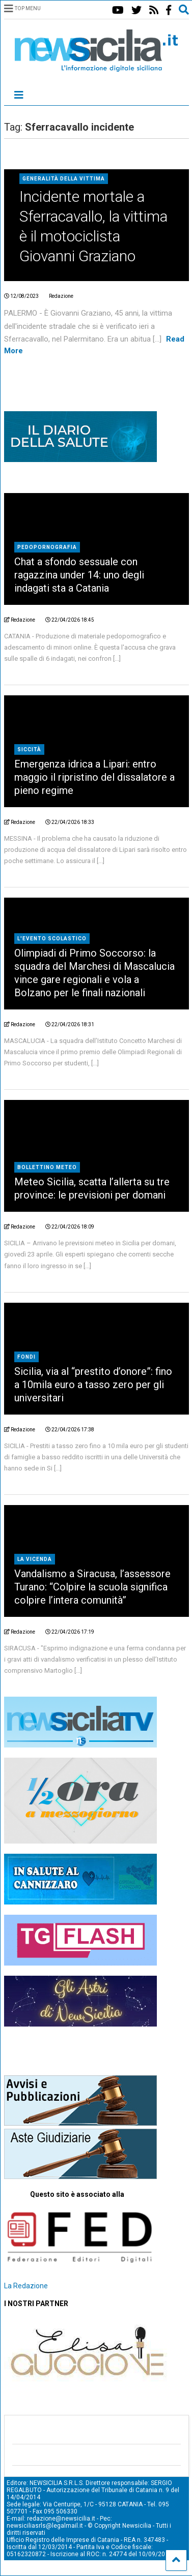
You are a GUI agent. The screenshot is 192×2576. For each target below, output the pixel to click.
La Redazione (26, 2286)
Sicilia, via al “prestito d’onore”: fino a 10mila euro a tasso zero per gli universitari (93, 1384)
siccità (29, 749)
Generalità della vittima (63, 178)
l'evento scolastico (52, 938)
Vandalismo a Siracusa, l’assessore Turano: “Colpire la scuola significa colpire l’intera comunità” (92, 1587)
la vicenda (34, 1559)
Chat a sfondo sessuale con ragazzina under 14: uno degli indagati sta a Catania (79, 575)
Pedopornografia (47, 547)
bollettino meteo (47, 1167)
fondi (26, 1357)
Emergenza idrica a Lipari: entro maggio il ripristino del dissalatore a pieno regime (94, 777)
